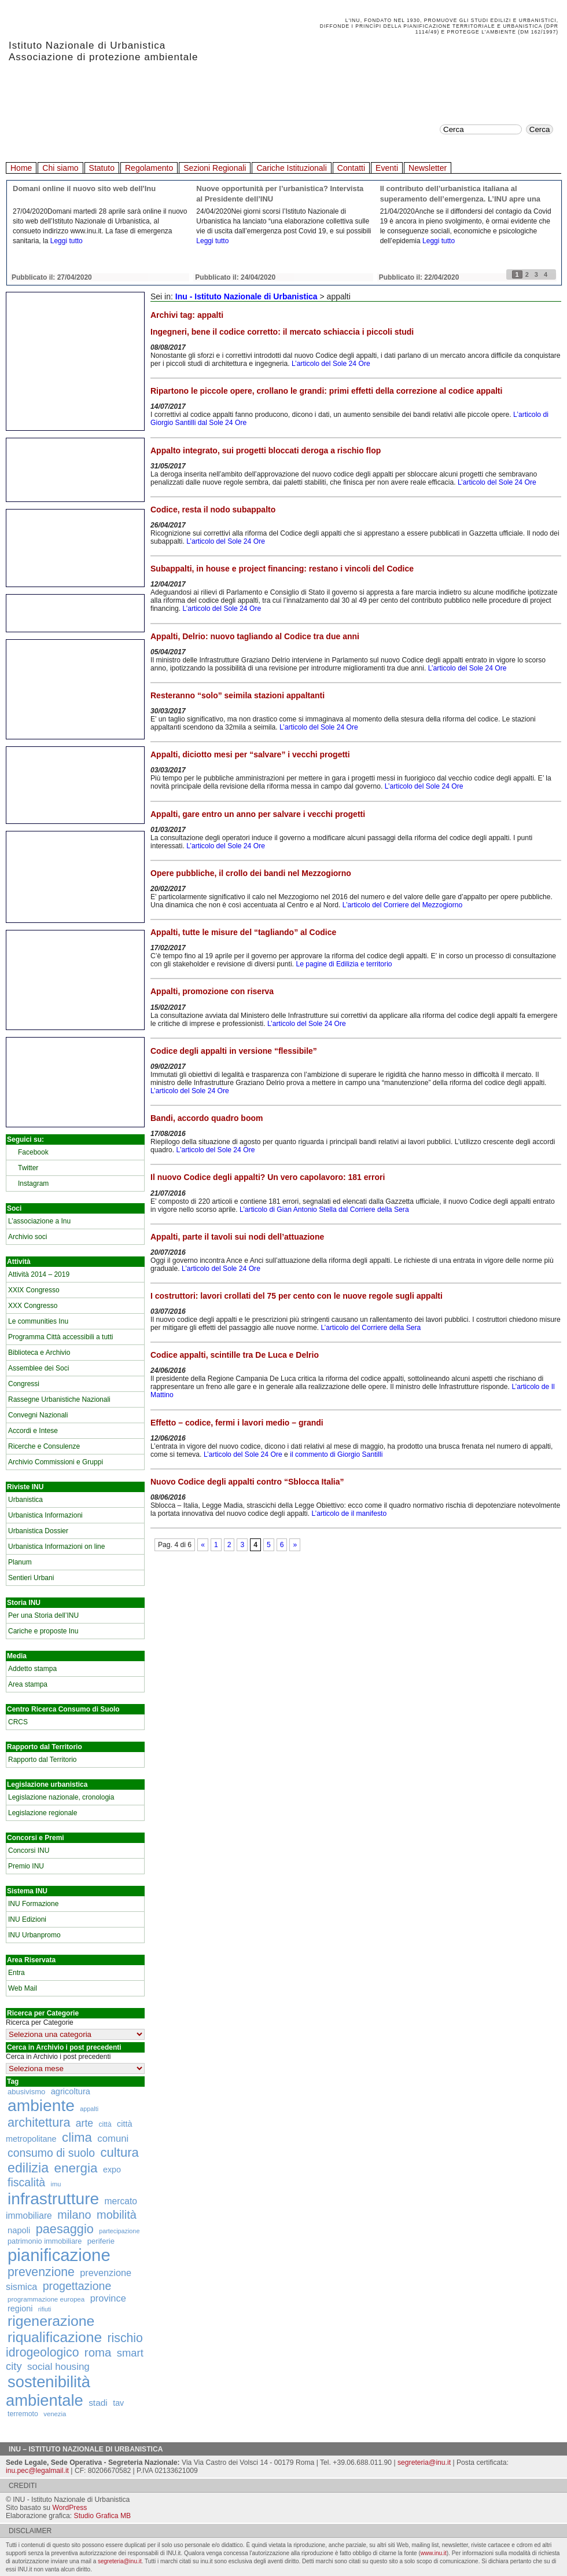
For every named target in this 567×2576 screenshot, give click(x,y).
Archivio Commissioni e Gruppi (55, 1462)
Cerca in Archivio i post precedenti (58, 2057)
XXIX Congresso (34, 1290)
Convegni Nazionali (38, 1415)
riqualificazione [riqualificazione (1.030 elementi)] (55, 2337)
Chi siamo (60, 168)
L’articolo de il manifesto (348, 1513)
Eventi (386, 168)
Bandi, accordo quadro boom (206, 1118)
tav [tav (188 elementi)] (118, 2403)
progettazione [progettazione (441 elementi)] (77, 2286)
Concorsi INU (28, 1850)
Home (21, 168)
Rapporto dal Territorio (42, 1760)
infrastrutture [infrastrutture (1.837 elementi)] (53, 2198)
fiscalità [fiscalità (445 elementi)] (26, 2182)
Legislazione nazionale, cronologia (61, 1797)
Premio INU (26, 1866)
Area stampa (27, 1684)
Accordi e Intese (33, 1431)
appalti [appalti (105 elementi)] (89, 2108)
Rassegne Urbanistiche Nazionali (59, 1399)
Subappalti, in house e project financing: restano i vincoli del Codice (282, 568)
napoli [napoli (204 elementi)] (19, 2230)
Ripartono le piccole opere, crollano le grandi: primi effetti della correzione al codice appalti (326, 390)
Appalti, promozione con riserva (212, 991)
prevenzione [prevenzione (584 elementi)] (41, 2272)
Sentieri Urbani (31, 1578)
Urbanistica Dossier (38, 1531)
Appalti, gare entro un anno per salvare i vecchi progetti (257, 814)
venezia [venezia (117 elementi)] (54, 2413)
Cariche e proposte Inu (43, 1631)
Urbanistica (25, 1500)
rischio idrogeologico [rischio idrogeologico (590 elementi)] (74, 2345)
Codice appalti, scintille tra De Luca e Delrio (234, 1355)
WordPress (69, 2508)
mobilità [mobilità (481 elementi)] (117, 2214)
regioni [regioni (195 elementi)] (20, 2308)
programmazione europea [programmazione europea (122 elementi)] (46, 2299)
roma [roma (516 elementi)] (98, 2352)
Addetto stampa (32, 1669)
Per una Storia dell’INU (43, 1615)
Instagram (33, 1183)
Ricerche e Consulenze (44, 1446)
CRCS (18, 1722)
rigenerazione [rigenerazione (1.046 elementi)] (51, 2321)
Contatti (351, 168)
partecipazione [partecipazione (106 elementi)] (119, 2230)
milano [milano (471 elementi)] (74, 2214)
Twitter (28, 1168)
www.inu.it (434, 2553)
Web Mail (22, 1988)
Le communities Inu (38, 1321)
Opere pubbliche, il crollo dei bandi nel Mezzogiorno (250, 873)
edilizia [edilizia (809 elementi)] (28, 2167)
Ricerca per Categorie (39, 2022)
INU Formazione (33, 1904)
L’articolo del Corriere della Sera (371, 1328)
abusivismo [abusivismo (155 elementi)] (26, 2091)
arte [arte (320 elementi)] (84, 2123)
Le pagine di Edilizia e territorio (344, 964)
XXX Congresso (32, 1306)
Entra (16, 1973)
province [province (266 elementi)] (108, 2298)
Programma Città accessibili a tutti (60, 1337)
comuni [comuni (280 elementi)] (112, 2138)
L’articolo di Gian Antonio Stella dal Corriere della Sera (324, 1209)
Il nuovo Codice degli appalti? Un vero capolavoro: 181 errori (267, 1177)
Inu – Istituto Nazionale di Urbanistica (86, 2449)
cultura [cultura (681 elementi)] (120, 2152)
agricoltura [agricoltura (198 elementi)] (70, 2091)
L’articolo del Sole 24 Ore (331, 364)
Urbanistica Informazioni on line (56, 1546)
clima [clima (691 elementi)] (77, 2137)
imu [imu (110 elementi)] (56, 2184)
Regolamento (149, 168)
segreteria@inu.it (424, 2462)
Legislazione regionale (42, 1813)
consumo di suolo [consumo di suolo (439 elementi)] (51, 2152)
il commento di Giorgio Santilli (336, 1454)
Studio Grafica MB (102, 2516)
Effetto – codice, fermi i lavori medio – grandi (236, 1422)
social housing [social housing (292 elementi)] (58, 2366)
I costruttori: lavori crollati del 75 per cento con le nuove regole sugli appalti (296, 1295)
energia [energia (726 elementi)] (75, 2168)
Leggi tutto (66, 241)
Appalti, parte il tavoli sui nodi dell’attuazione (237, 1236)
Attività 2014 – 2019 (38, 1274)
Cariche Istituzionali (291, 168)
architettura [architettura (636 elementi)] (39, 2122)
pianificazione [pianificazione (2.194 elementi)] (59, 2254)
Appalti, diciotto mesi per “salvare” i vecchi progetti (250, 754)
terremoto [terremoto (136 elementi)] (23, 2414)
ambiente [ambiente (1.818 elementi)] (41, 2105)
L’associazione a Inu (39, 1221)
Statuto (102, 168)
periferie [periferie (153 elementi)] (101, 2241)
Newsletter (427, 168)
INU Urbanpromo (34, 1935)
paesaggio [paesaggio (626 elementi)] (65, 2229)
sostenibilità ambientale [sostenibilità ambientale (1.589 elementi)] (48, 2391)
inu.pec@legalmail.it (37, 2471)
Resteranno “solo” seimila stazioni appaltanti (237, 695)
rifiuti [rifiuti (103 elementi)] (44, 2309)
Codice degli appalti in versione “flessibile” (233, 1051)
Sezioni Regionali (214, 168)
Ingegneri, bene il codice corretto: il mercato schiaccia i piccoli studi (282, 331)
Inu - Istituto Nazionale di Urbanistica (246, 296)
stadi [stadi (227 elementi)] (98, 2403)
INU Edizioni (27, 1919)
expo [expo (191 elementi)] (112, 2169)
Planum (20, 1562)
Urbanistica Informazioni (45, 1515)
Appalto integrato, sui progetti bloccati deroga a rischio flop (265, 450)
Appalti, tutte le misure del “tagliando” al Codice (243, 932)
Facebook (33, 1152)
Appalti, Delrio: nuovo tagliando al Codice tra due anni (254, 636)
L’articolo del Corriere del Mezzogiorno (402, 905)
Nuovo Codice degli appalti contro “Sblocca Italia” (247, 1481)
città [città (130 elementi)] (104, 2124)
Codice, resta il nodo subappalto (212, 509)
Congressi (23, 1384)
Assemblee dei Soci (38, 1368)
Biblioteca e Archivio (39, 1353)
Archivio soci (27, 1237)
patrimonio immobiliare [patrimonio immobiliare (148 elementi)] (45, 2241)
